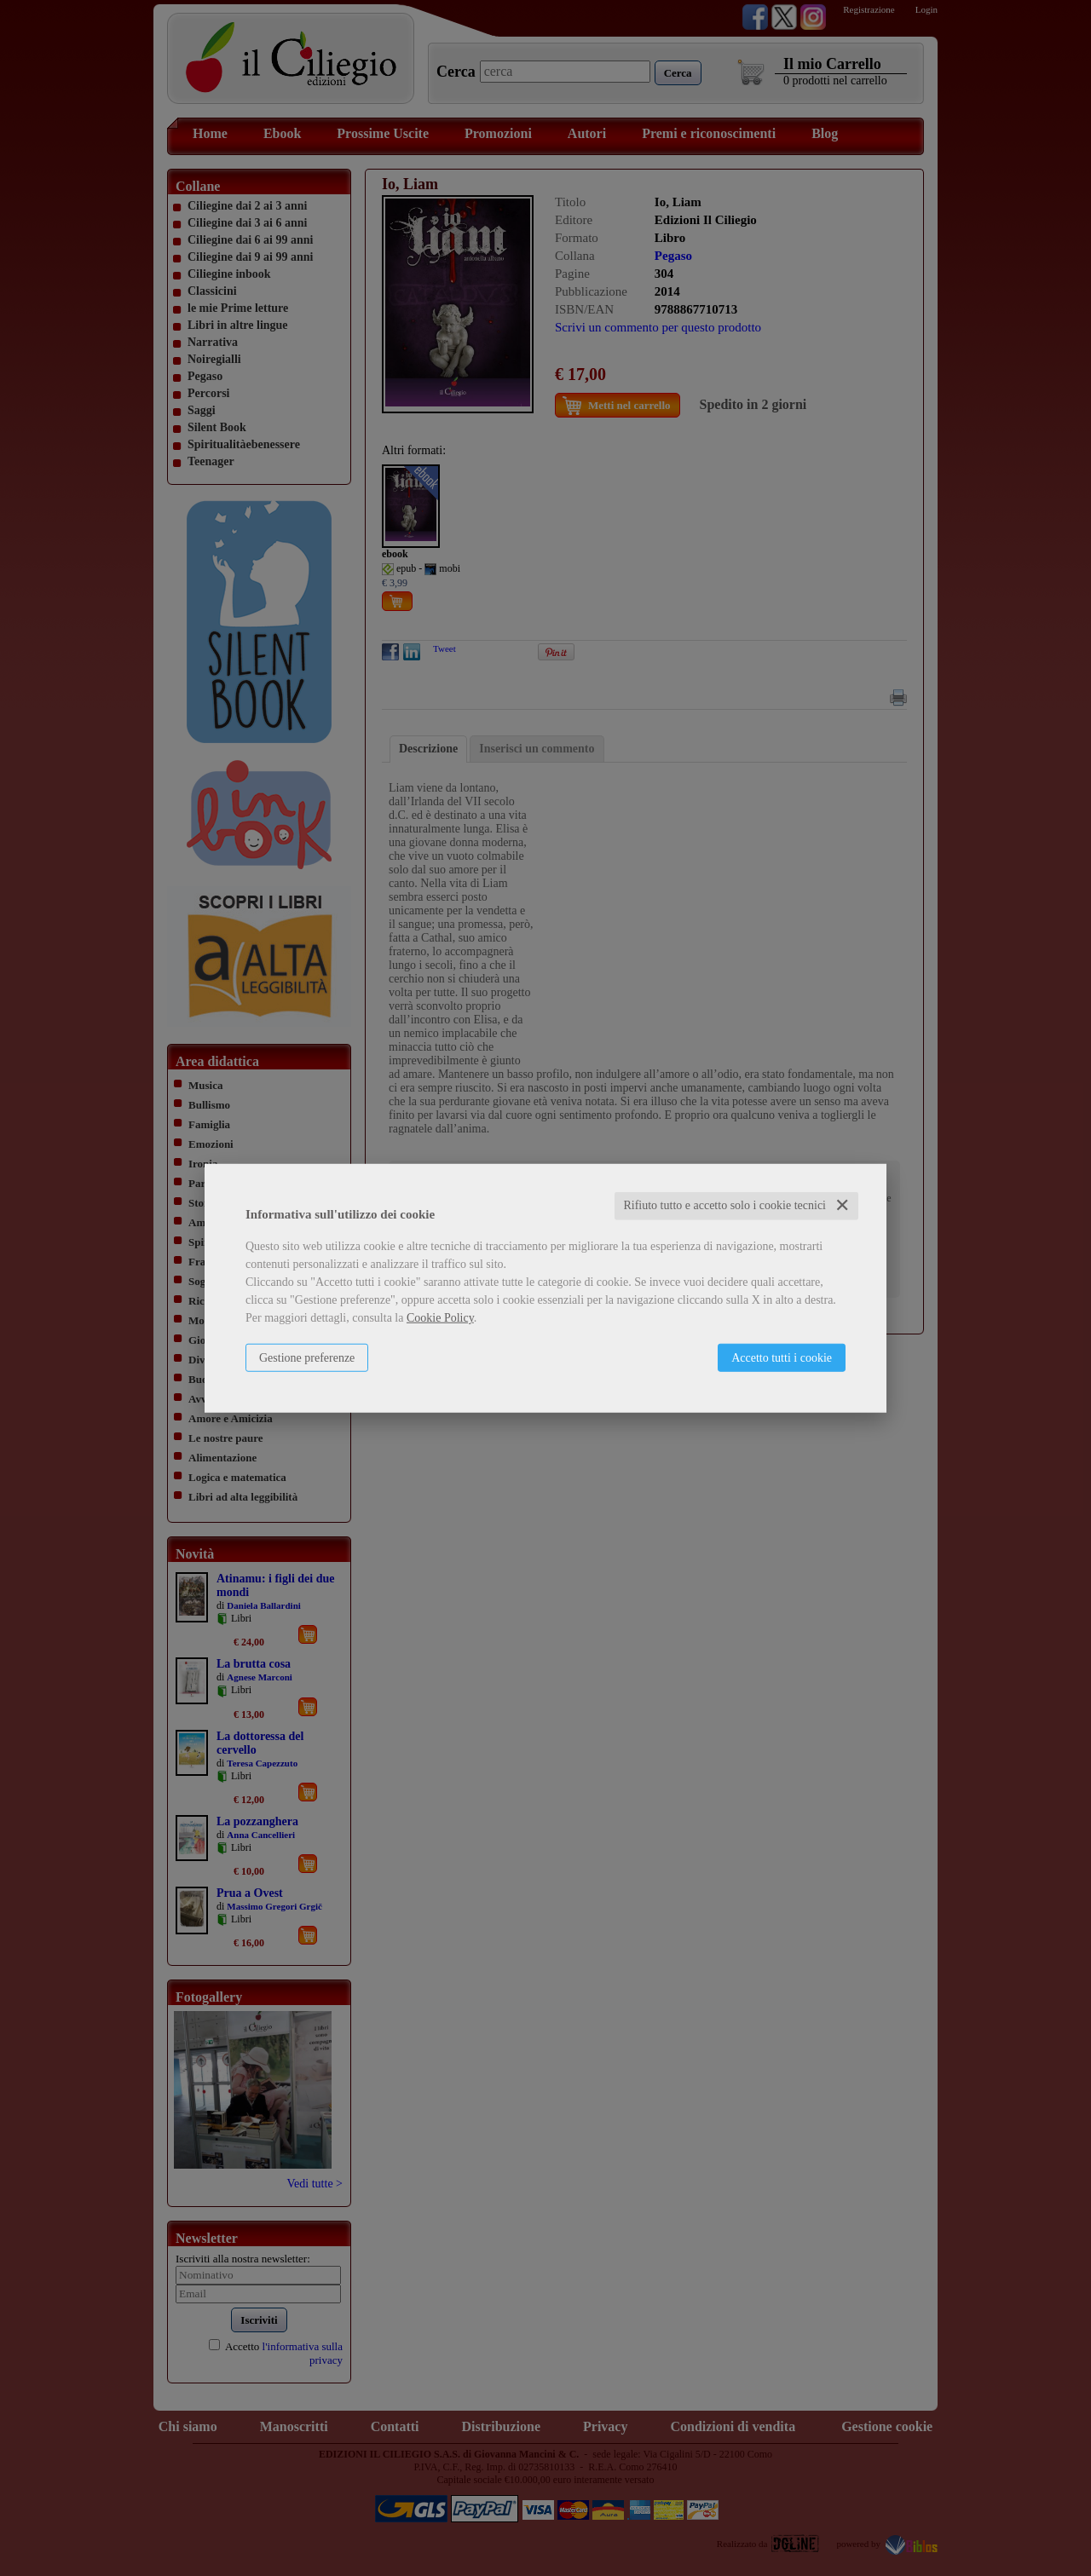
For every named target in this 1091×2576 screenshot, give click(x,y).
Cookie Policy (440, 1317)
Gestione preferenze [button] (307, 1357)
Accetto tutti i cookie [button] (781, 1357)
